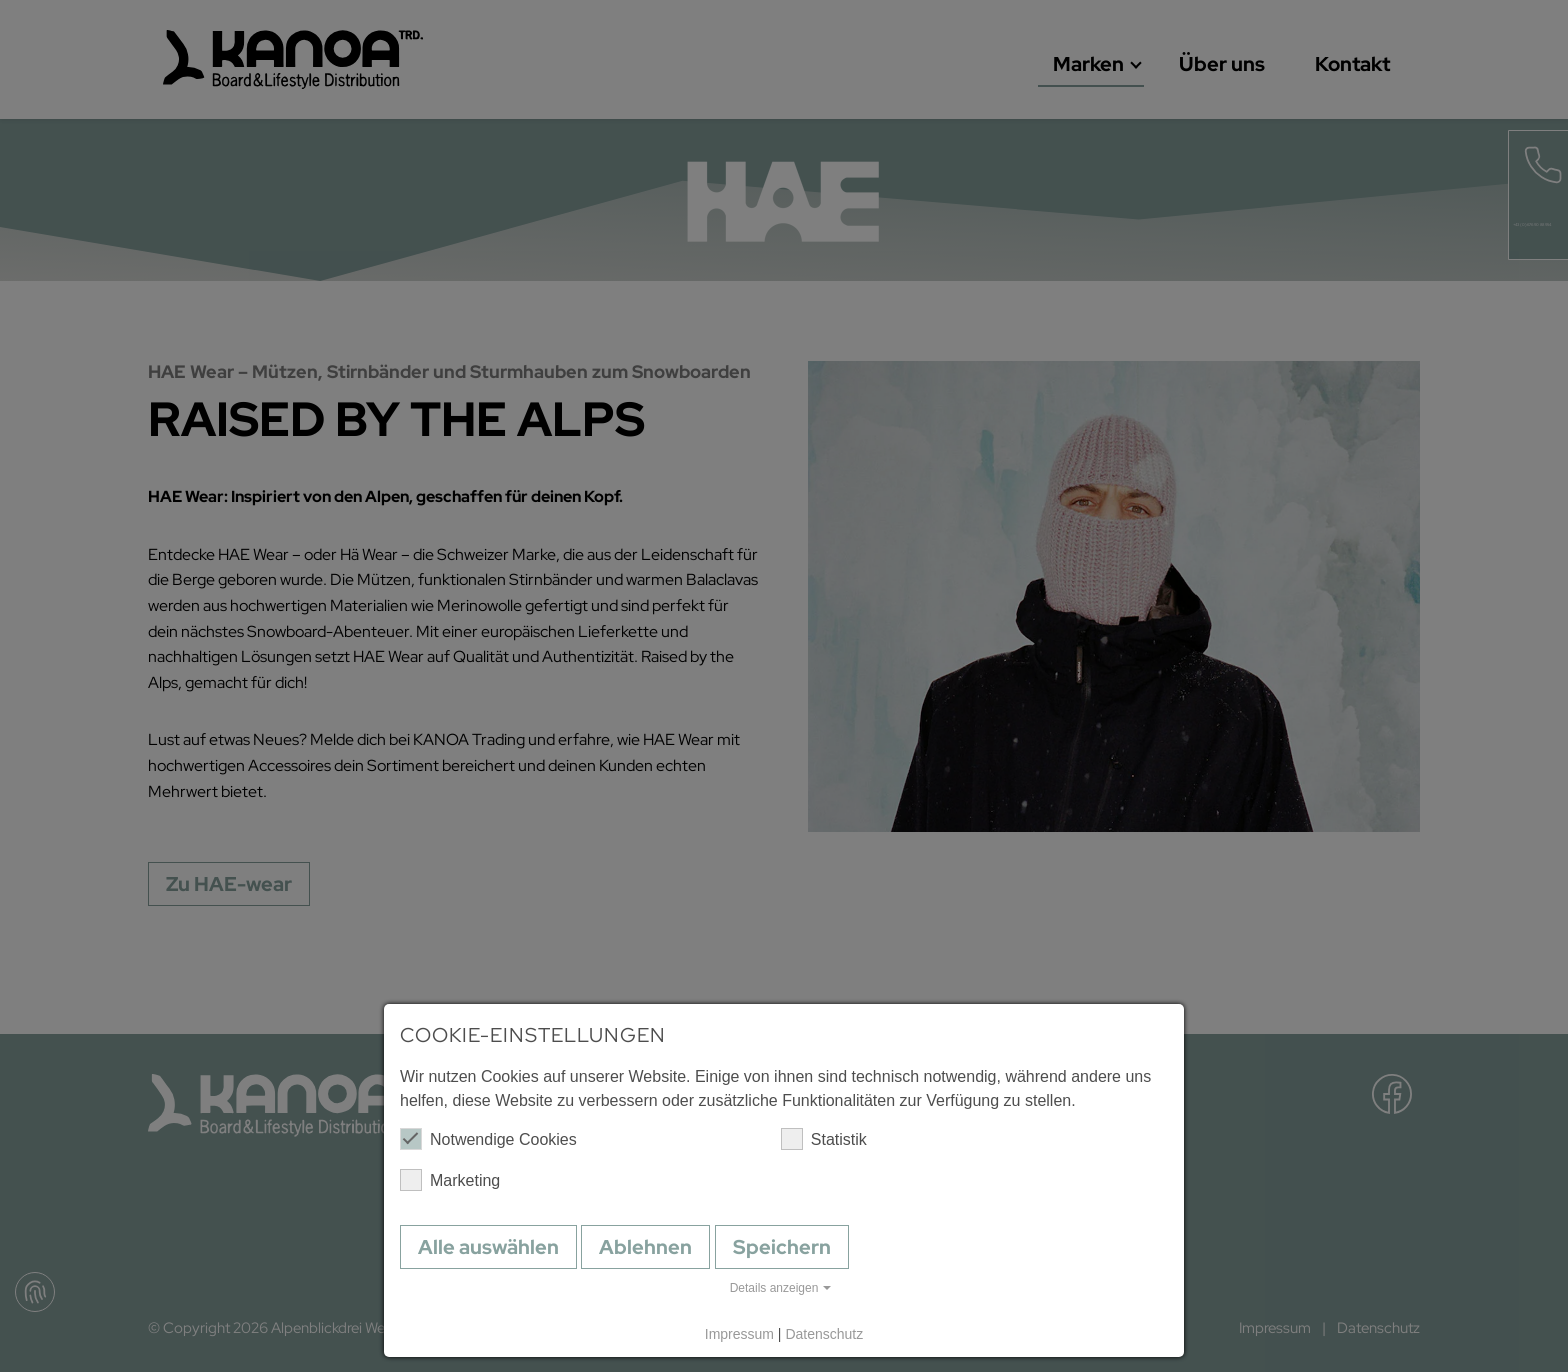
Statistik (824, 1139)
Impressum (739, 1334)
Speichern (782, 1247)
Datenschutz (824, 1334)
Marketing (450, 1180)
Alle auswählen (488, 1247)
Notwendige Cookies (488, 1139)
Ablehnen (645, 1247)
